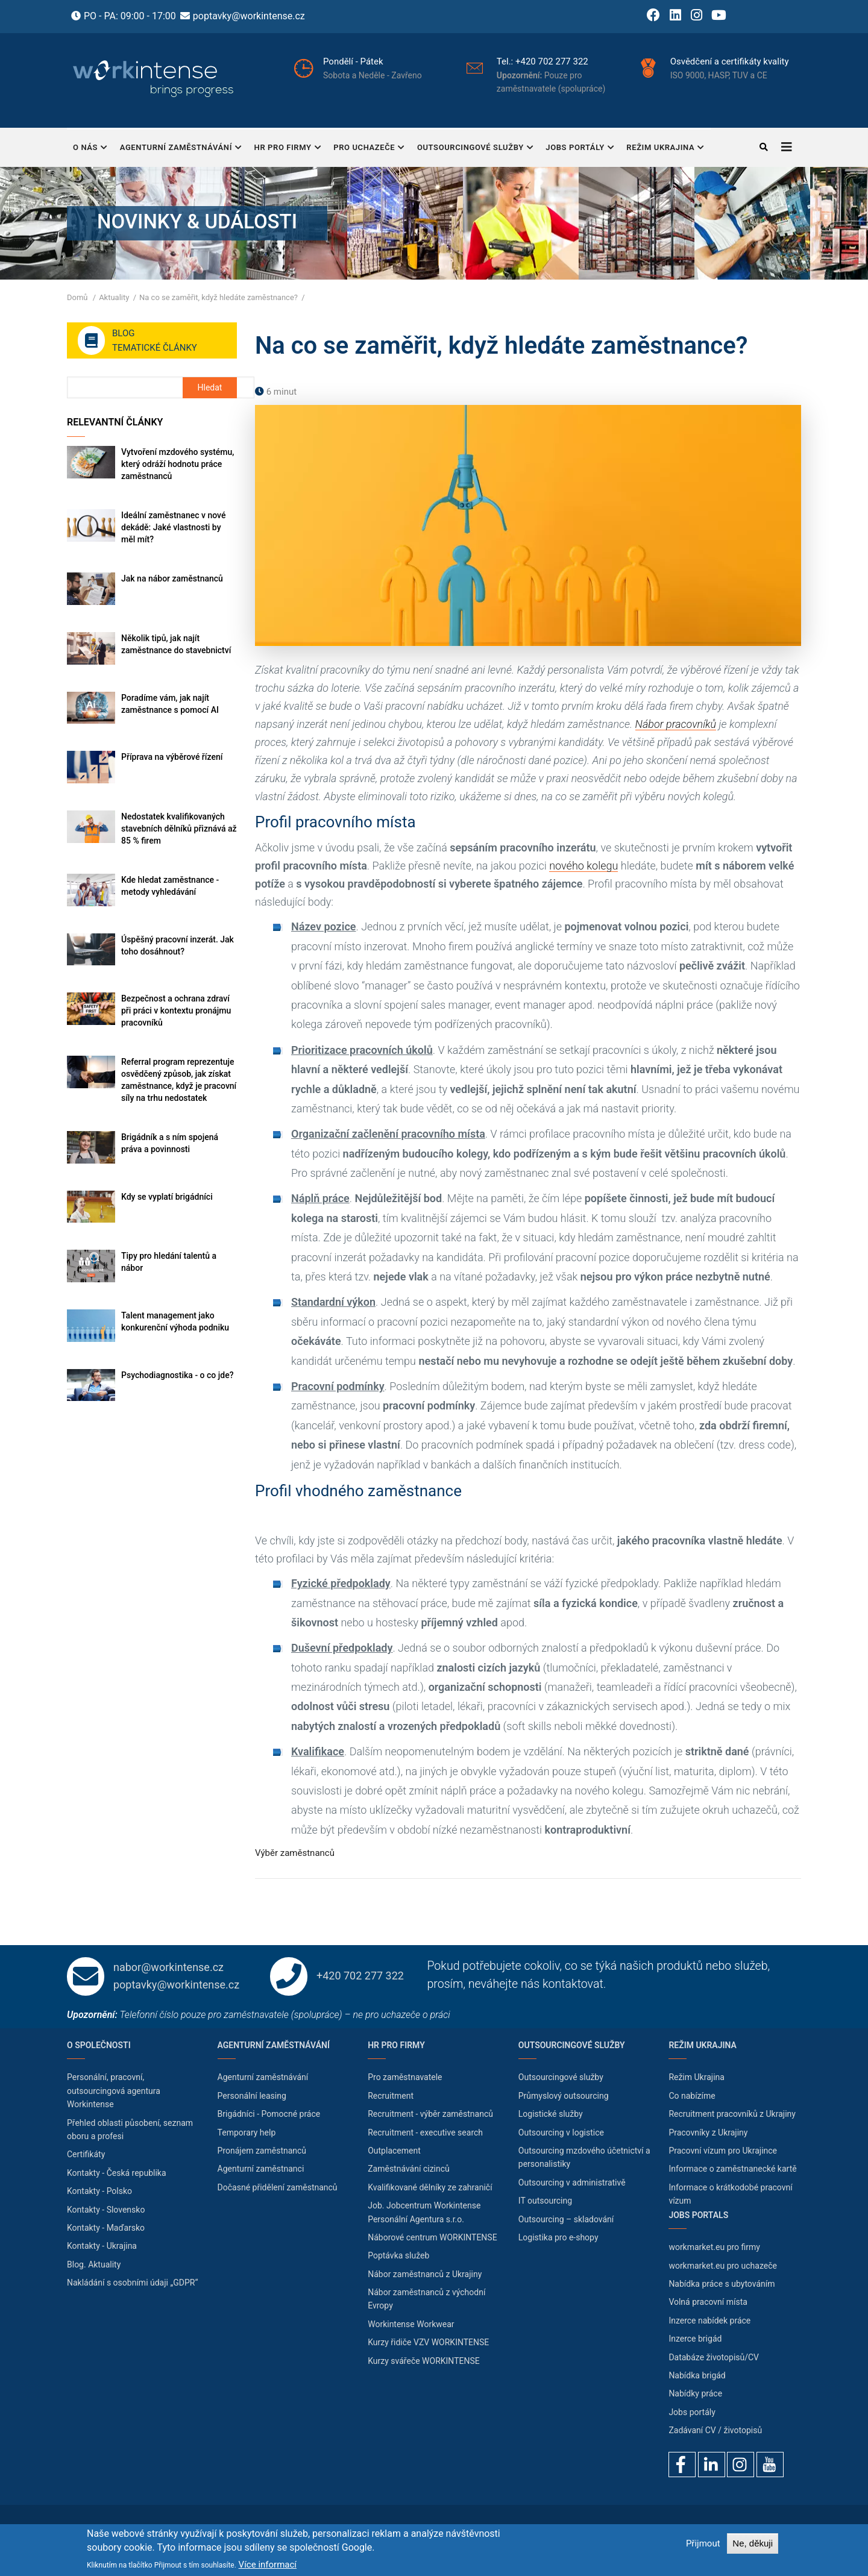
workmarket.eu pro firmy (714, 2247)
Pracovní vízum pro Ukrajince (722, 2150)
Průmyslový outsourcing (563, 2096)
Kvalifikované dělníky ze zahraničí (430, 2187)
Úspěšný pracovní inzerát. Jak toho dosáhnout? (177, 945)
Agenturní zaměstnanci (261, 2168)
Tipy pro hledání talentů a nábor (168, 1262)
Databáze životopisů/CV (713, 2357)
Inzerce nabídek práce (709, 2320)
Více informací (268, 2564)
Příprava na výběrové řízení (171, 757)
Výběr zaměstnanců (295, 1852)
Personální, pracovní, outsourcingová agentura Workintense (113, 2090)
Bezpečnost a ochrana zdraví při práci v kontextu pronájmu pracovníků (176, 1010)
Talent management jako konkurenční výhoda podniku (175, 1321)
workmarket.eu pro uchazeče (722, 2265)
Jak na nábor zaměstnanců (172, 578)
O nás (90, 149)
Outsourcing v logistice (561, 2132)
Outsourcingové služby (475, 149)
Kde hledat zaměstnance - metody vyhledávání (170, 886)
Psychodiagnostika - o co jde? (177, 1375)
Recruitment (391, 2096)
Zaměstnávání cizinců (409, 2168)
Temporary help (247, 2132)
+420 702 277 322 (583, 61)
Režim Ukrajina (665, 149)
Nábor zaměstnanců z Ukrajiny (425, 2274)
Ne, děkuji (752, 2543)
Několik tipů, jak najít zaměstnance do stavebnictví (176, 644)
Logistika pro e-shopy (558, 2237)
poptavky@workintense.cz (249, 16)
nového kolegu (583, 865)
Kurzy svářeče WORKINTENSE (424, 2361)
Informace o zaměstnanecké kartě (732, 2168)
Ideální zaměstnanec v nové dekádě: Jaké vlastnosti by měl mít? (173, 527)
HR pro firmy (288, 149)
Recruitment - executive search (425, 2132)
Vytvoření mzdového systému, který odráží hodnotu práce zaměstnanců (177, 464)
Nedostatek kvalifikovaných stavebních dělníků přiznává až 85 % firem (179, 828)
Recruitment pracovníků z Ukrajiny (732, 2114)
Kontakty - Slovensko (106, 2209)
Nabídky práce (695, 2393)
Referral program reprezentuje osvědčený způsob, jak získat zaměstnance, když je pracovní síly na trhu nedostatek (178, 1080)
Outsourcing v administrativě (572, 2182)
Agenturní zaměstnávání (181, 149)
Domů (77, 297)
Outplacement (394, 2150)
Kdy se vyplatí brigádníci (167, 1197)
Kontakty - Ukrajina (102, 2246)
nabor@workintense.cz (168, 1967)
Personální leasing (252, 2096)
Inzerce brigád (695, 2338)
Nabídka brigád (696, 2375)
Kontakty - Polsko (99, 2191)
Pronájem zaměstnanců (262, 2150)
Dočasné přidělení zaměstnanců (278, 2187)
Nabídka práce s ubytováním (721, 2284)
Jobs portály (580, 149)
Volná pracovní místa (707, 2302)
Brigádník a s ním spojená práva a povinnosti (169, 1143)
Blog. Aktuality (94, 2264)
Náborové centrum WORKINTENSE (432, 2237)
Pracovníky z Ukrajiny (707, 2132)
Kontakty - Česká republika (116, 2173)
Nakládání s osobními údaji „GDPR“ (132, 2282)
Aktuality (114, 297)
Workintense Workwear (411, 2324)
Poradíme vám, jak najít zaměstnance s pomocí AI (170, 704)
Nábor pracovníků (676, 724)
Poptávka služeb (398, 2255)
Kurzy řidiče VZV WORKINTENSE (428, 2342)
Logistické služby (550, 2114)
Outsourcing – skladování (566, 2219)
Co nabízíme (691, 2096)
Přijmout (703, 2543)
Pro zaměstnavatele (405, 2077)
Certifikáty (86, 2154)
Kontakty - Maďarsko (106, 2228)
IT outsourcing (545, 2200)
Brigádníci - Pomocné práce (269, 2114)
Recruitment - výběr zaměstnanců (430, 2114)
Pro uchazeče (369, 149)
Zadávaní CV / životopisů (715, 2430)
